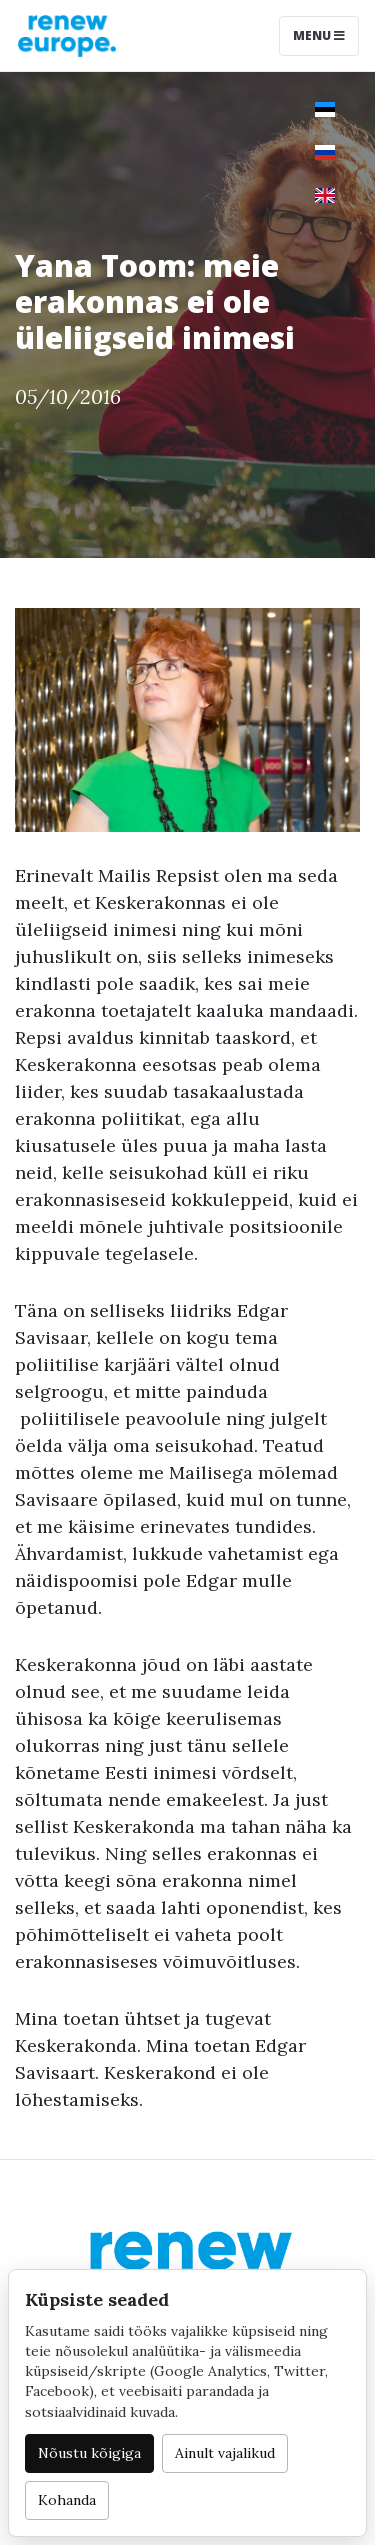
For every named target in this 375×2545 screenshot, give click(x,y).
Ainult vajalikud (225, 2453)
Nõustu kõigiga (89, 2453)
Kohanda (67, 2500)
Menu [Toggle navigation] (319, 35)
